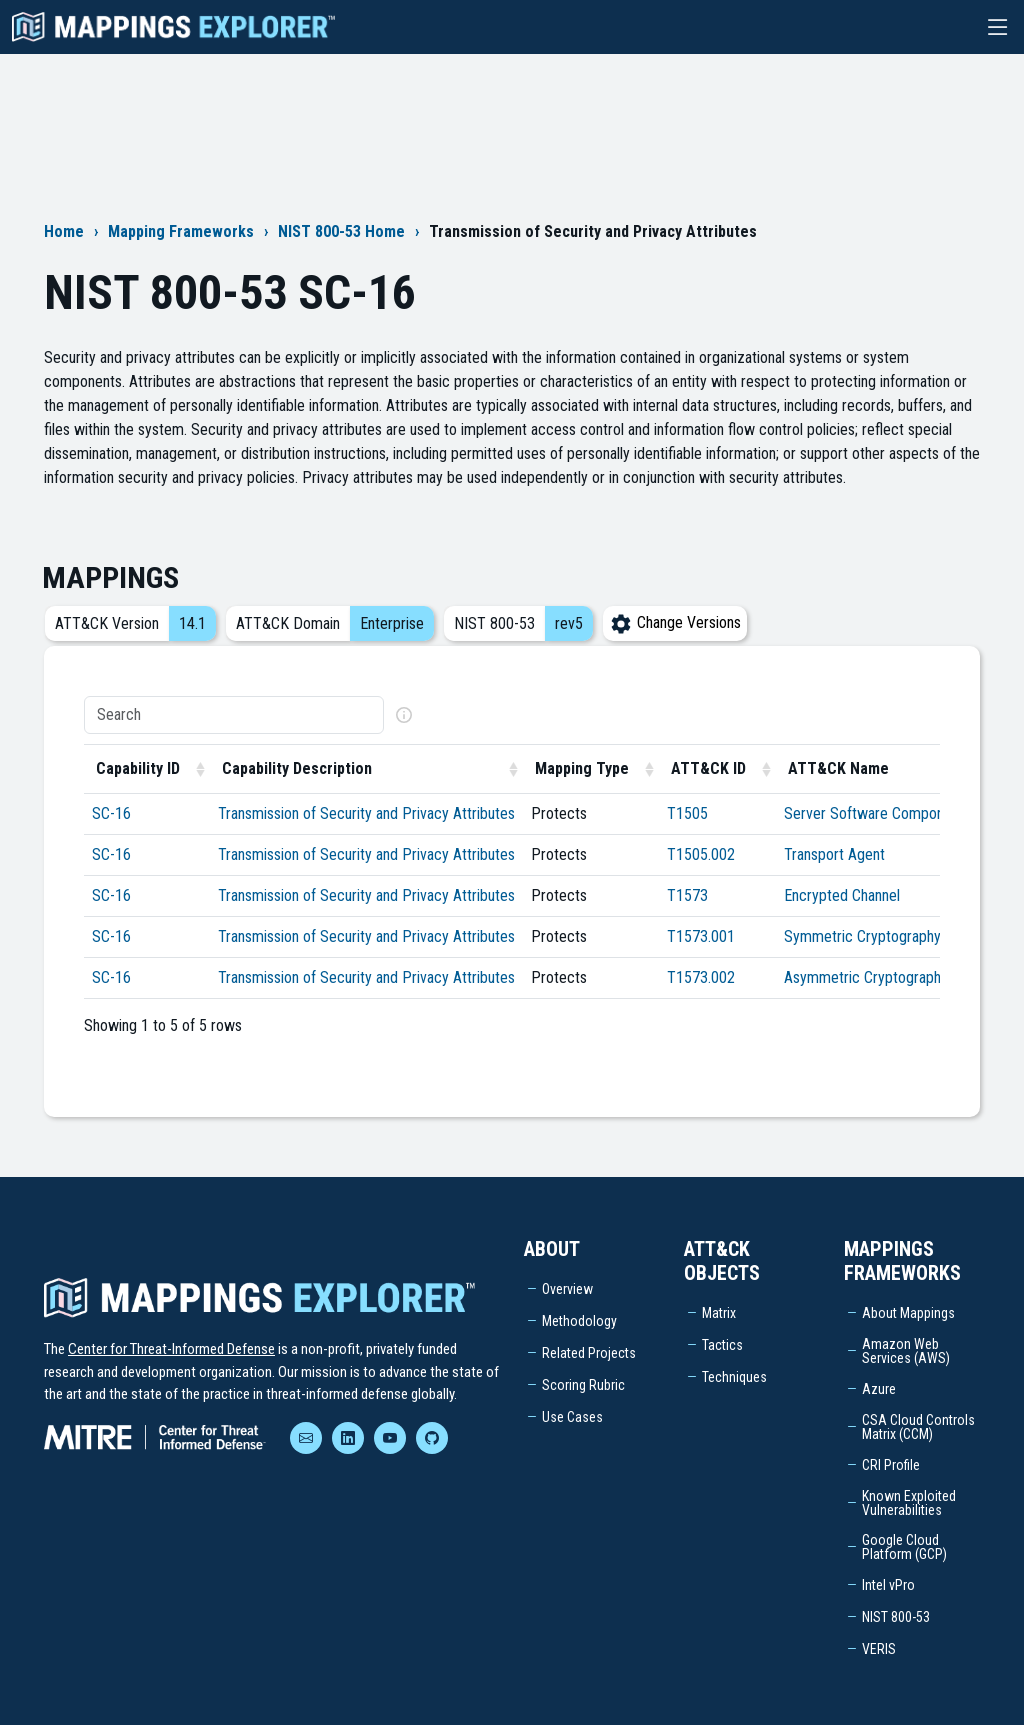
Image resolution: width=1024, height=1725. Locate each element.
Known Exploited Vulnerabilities (909, 1503)
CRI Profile (891, 1465)
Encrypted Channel (842, 895)
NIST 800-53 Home (341, 231)
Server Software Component (874, 813)
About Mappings (908, 1313)
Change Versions (675, 622)
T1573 (687, 895)
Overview (567, 1289)
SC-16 (111, 813)
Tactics (722, 1345)
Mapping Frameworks (181, 231)
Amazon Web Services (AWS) (906, 1351)
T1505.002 (701, 854)
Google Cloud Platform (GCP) (904, 1547)
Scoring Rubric (583, 1385)
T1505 (687, 813)
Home (64, 231)
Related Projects (589, 1353)
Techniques (734, 1377)
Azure (879, 1389)
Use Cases (572, 1417)
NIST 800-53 (896, 1617)
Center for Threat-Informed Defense (171, 1349)
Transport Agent (834, 854)
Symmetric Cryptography (862, 936)
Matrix (719, 1313)
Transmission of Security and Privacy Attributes (366, 813)
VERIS (879, 1649)
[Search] (234, 715)
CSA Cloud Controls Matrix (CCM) (918, 1427)
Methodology (579, 1321)
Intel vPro (888, 1585)
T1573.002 (701, 977)
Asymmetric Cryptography (866, 977)
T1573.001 (701, 936)
